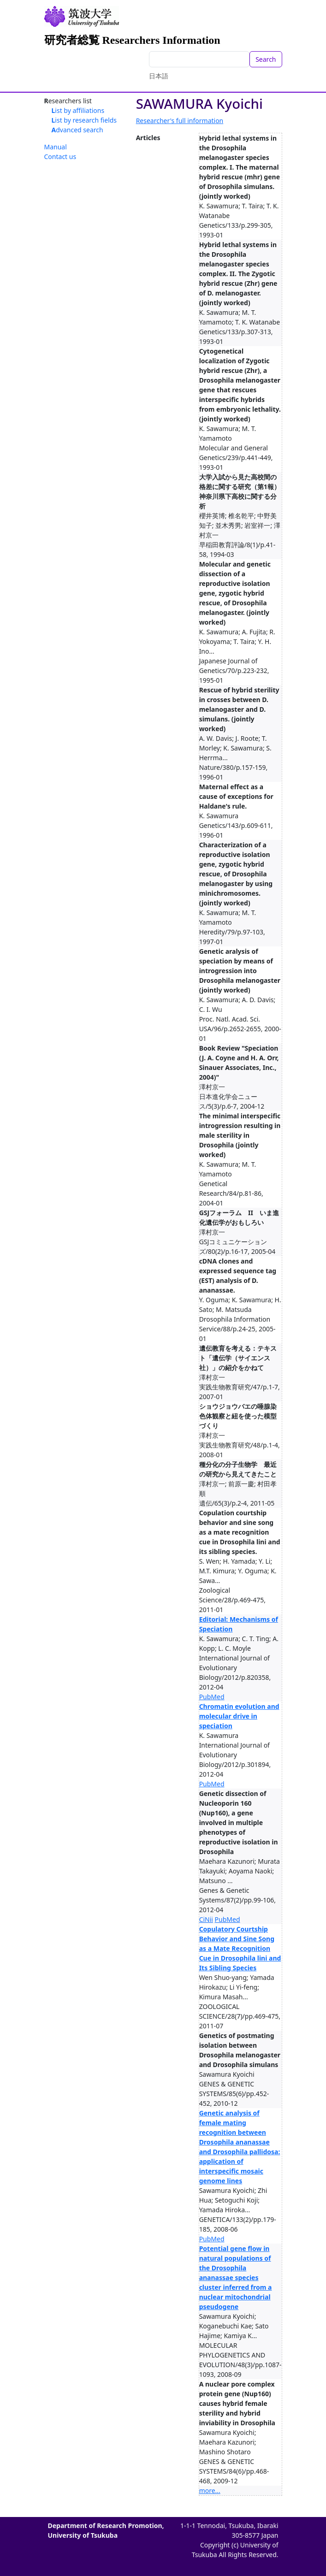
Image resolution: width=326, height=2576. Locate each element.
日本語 (158, 75)
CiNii (206, 1919)
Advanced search (77, 129)
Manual (55, 146)
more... (209, 2490)
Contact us (60, 156)
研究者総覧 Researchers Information (132, 40)
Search (265, 59)
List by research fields (84, 120)
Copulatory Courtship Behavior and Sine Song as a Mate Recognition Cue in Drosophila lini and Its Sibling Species (240, 1948)
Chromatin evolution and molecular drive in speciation (239, 1716)
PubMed (212, 1696)
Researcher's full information (180, 120)
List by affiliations (78, 110)
